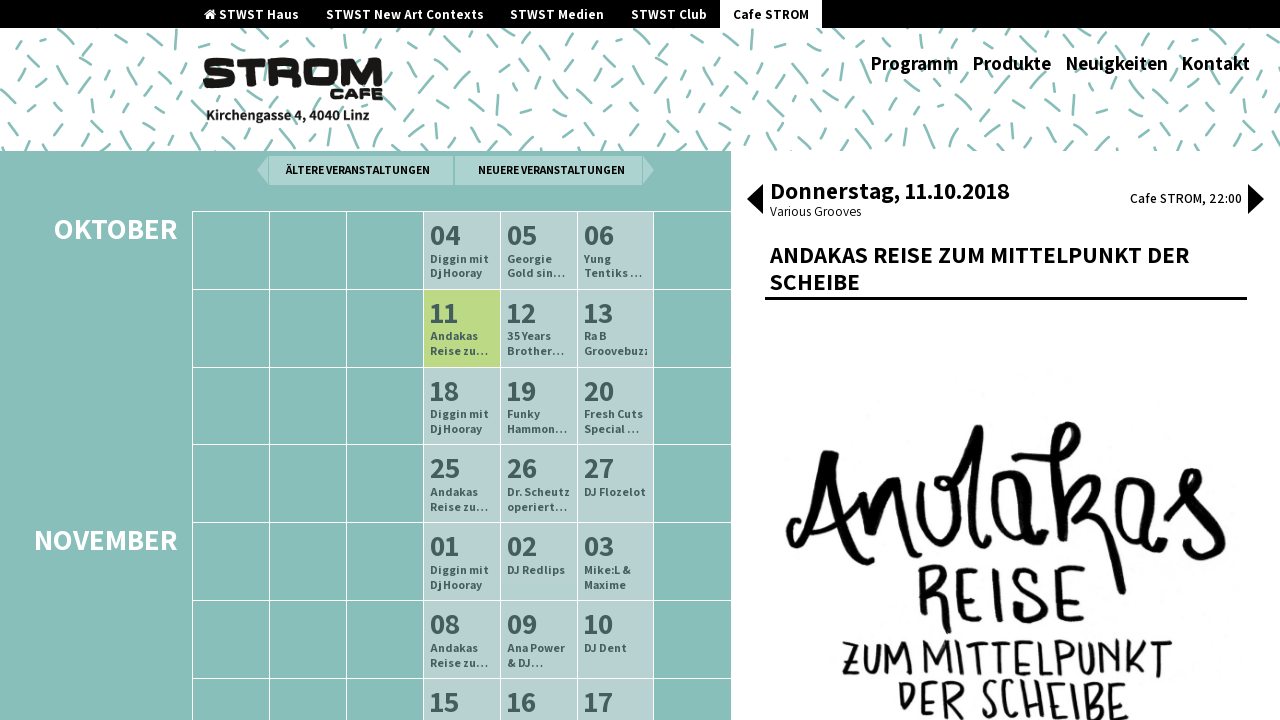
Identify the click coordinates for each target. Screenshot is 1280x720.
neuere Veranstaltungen (551, 213)
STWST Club (669, 14)
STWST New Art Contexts (405, 14)
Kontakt (1215, 63)
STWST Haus (251, 14)
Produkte (1011, 63)
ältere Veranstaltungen (358, 213)
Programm (914, 63)
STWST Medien (557, 14)
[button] (755, 201)
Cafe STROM (771, 14)
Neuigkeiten (1116, 63)
